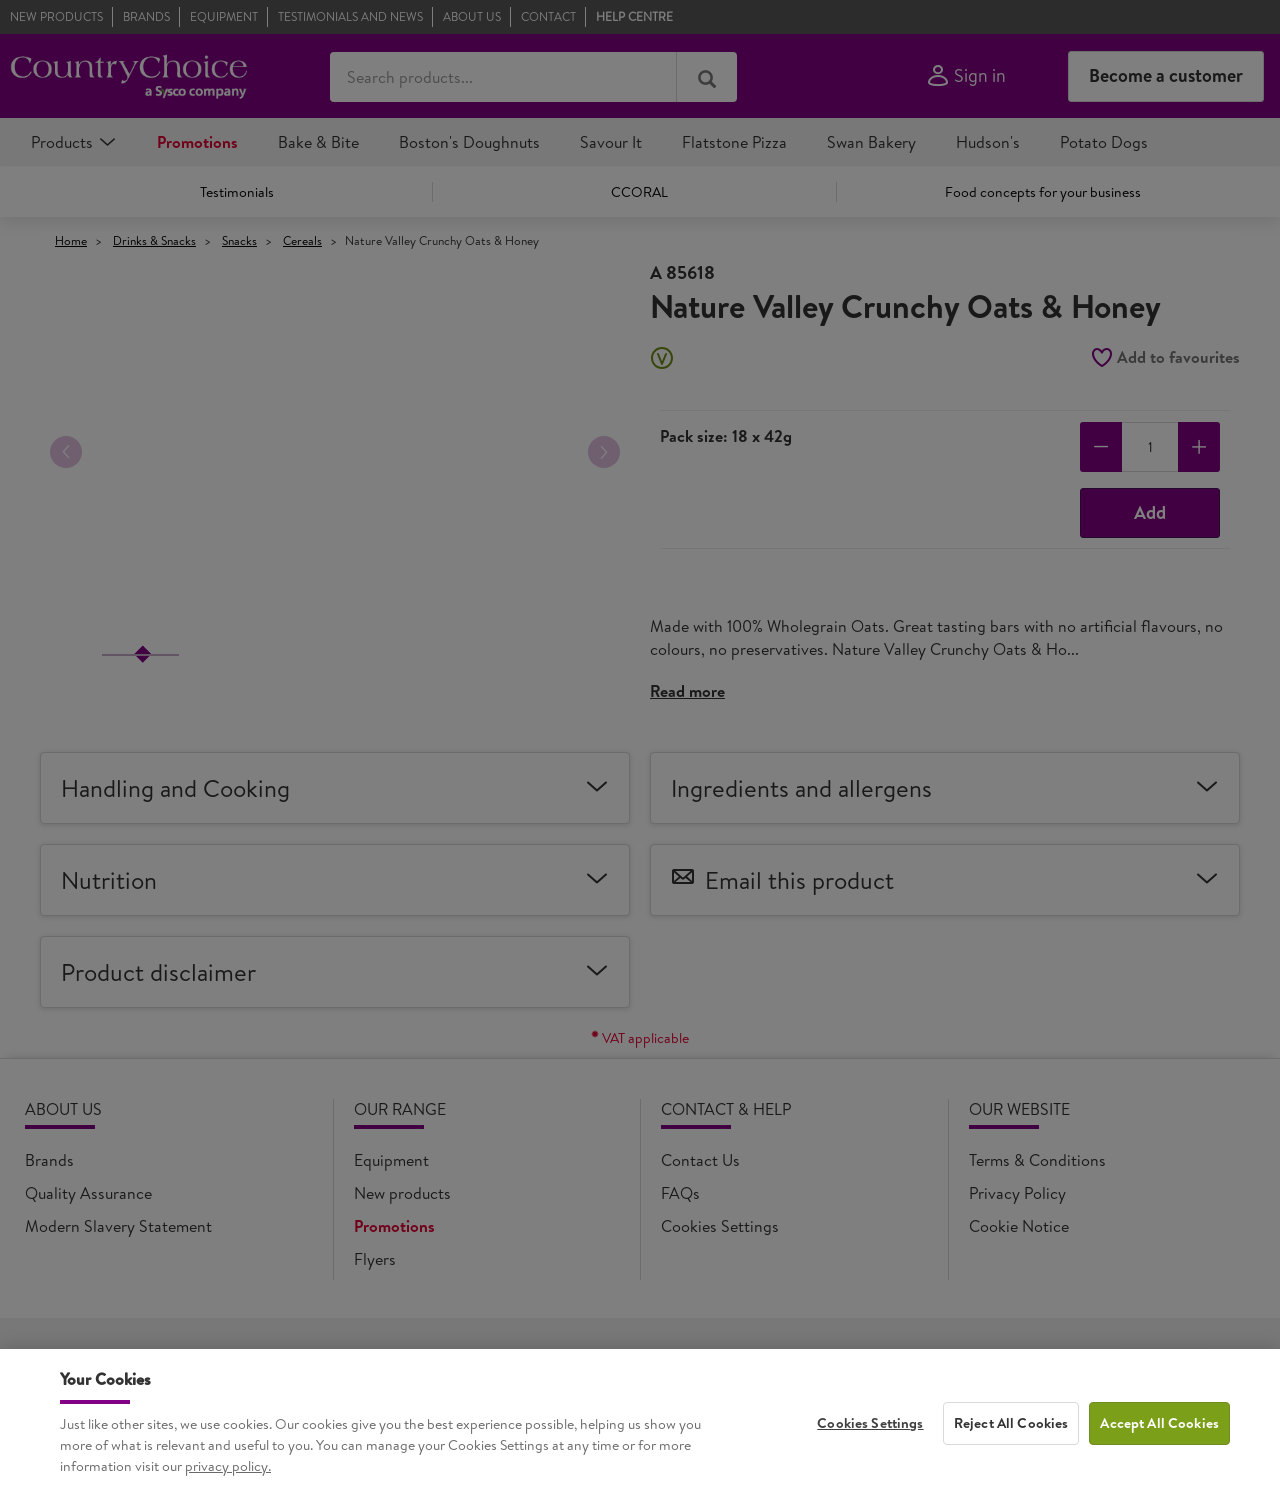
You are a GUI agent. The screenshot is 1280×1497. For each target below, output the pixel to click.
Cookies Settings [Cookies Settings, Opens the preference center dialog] (870, 1432)
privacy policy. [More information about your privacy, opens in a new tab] (228, 1475)
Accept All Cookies (1159, 1432)
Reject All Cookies (1011, 1432)
